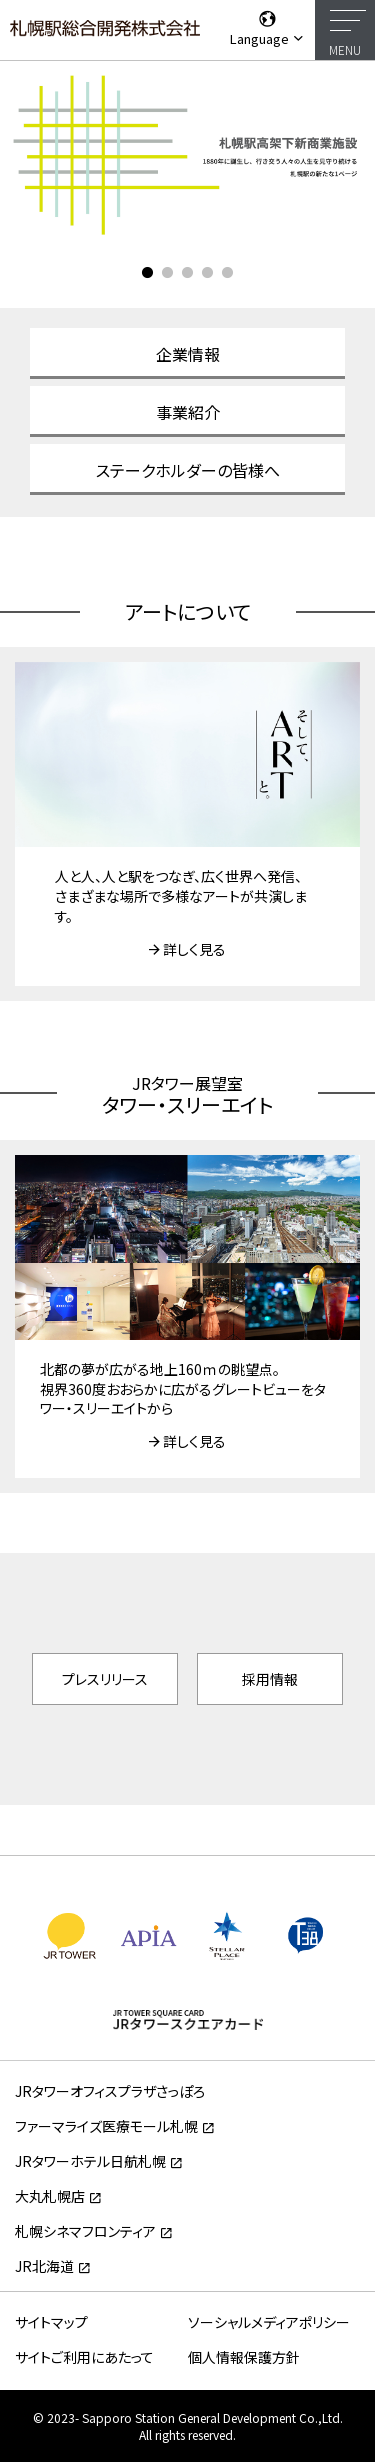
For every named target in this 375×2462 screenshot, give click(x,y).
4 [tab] (208, 273)
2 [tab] (168, 273)
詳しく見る (194, 949)
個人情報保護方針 (244, 2357)
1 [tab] (148, 273)
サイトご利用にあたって (84, 2357)
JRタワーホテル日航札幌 (90, 2161)
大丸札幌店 (50, 2196)
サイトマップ (51, 2322)
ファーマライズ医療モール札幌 (106, 2126)
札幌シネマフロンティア (85, 2231)
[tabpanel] (187, 154)
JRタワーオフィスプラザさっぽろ (110, 2091)
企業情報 (188, 354)
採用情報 (270, 1679)
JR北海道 (44, 2266)
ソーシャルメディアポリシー (269, 2322)
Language (267, 28)
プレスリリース (105, 1679)
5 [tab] (228, 273)
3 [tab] (188, 273)
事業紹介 (188, 412)
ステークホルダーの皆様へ (188, 470)
